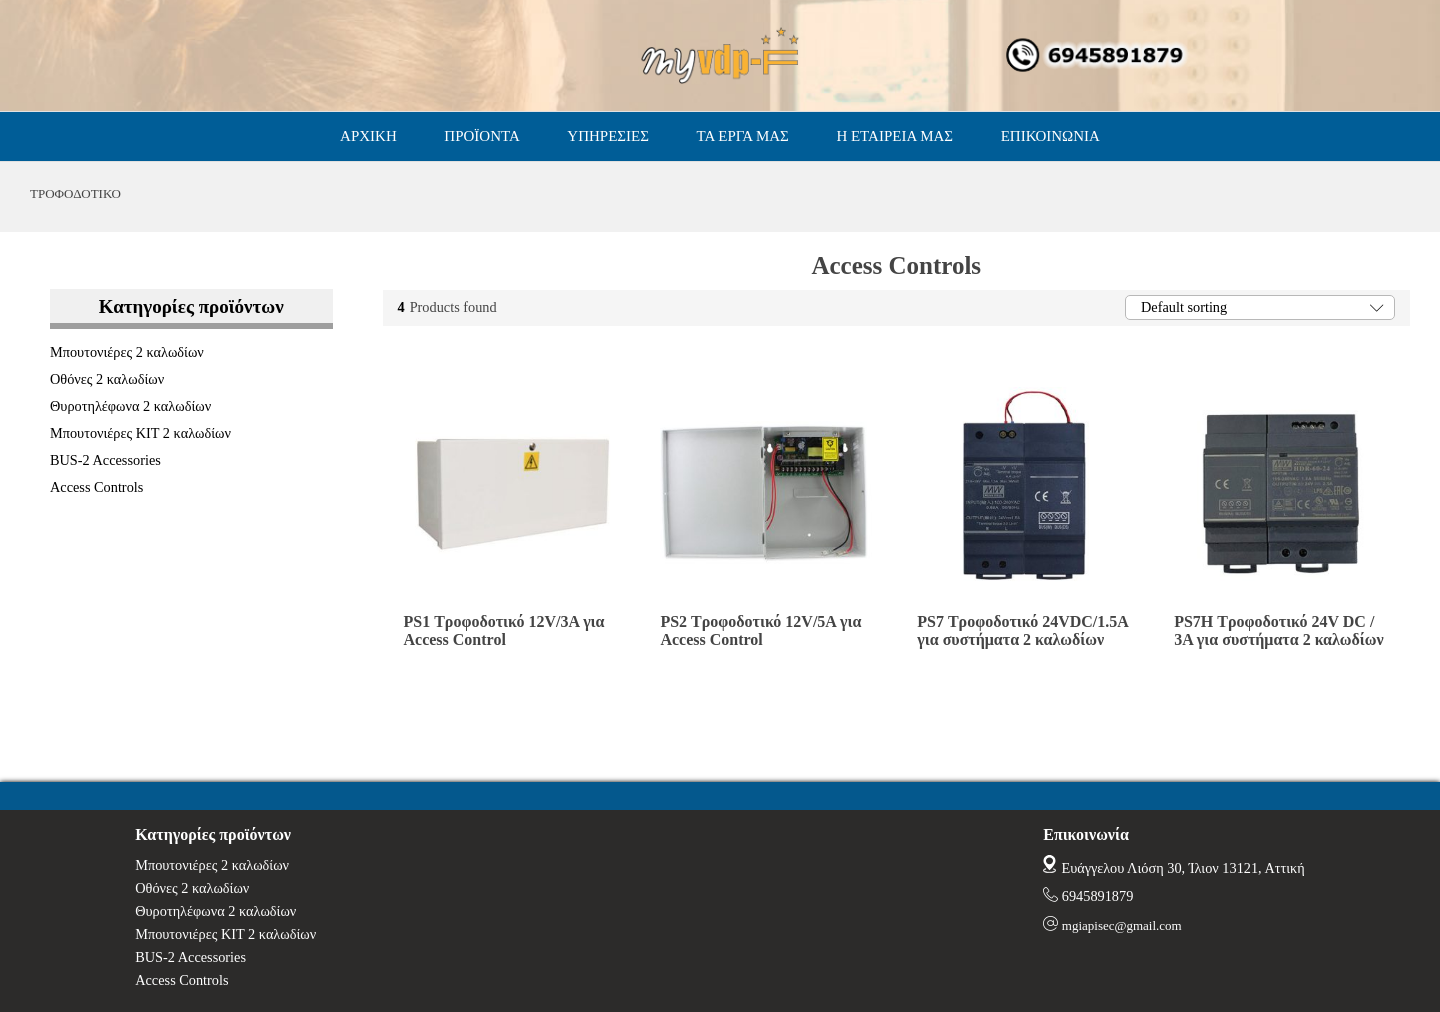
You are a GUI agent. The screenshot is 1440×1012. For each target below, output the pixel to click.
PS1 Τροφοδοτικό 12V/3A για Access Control (504, 630)
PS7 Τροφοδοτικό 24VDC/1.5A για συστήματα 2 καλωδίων (1022, 630)
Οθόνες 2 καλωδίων (107, 379)
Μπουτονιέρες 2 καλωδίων (127, 352)
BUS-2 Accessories (105, 460)
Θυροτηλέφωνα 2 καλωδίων (130, 406)
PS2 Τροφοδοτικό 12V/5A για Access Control (760, 630)
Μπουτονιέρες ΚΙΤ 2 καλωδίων (140, 433)
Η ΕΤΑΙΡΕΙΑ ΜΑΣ (894, 136)
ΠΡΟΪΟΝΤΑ (481, 136)
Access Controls (96, 487)
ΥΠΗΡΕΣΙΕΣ (608, 136)
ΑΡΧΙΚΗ (368, 136)
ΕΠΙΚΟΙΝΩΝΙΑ (1050, 136)
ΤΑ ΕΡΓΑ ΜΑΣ (743, 136)
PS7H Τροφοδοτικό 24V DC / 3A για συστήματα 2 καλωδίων (1279, 630)
